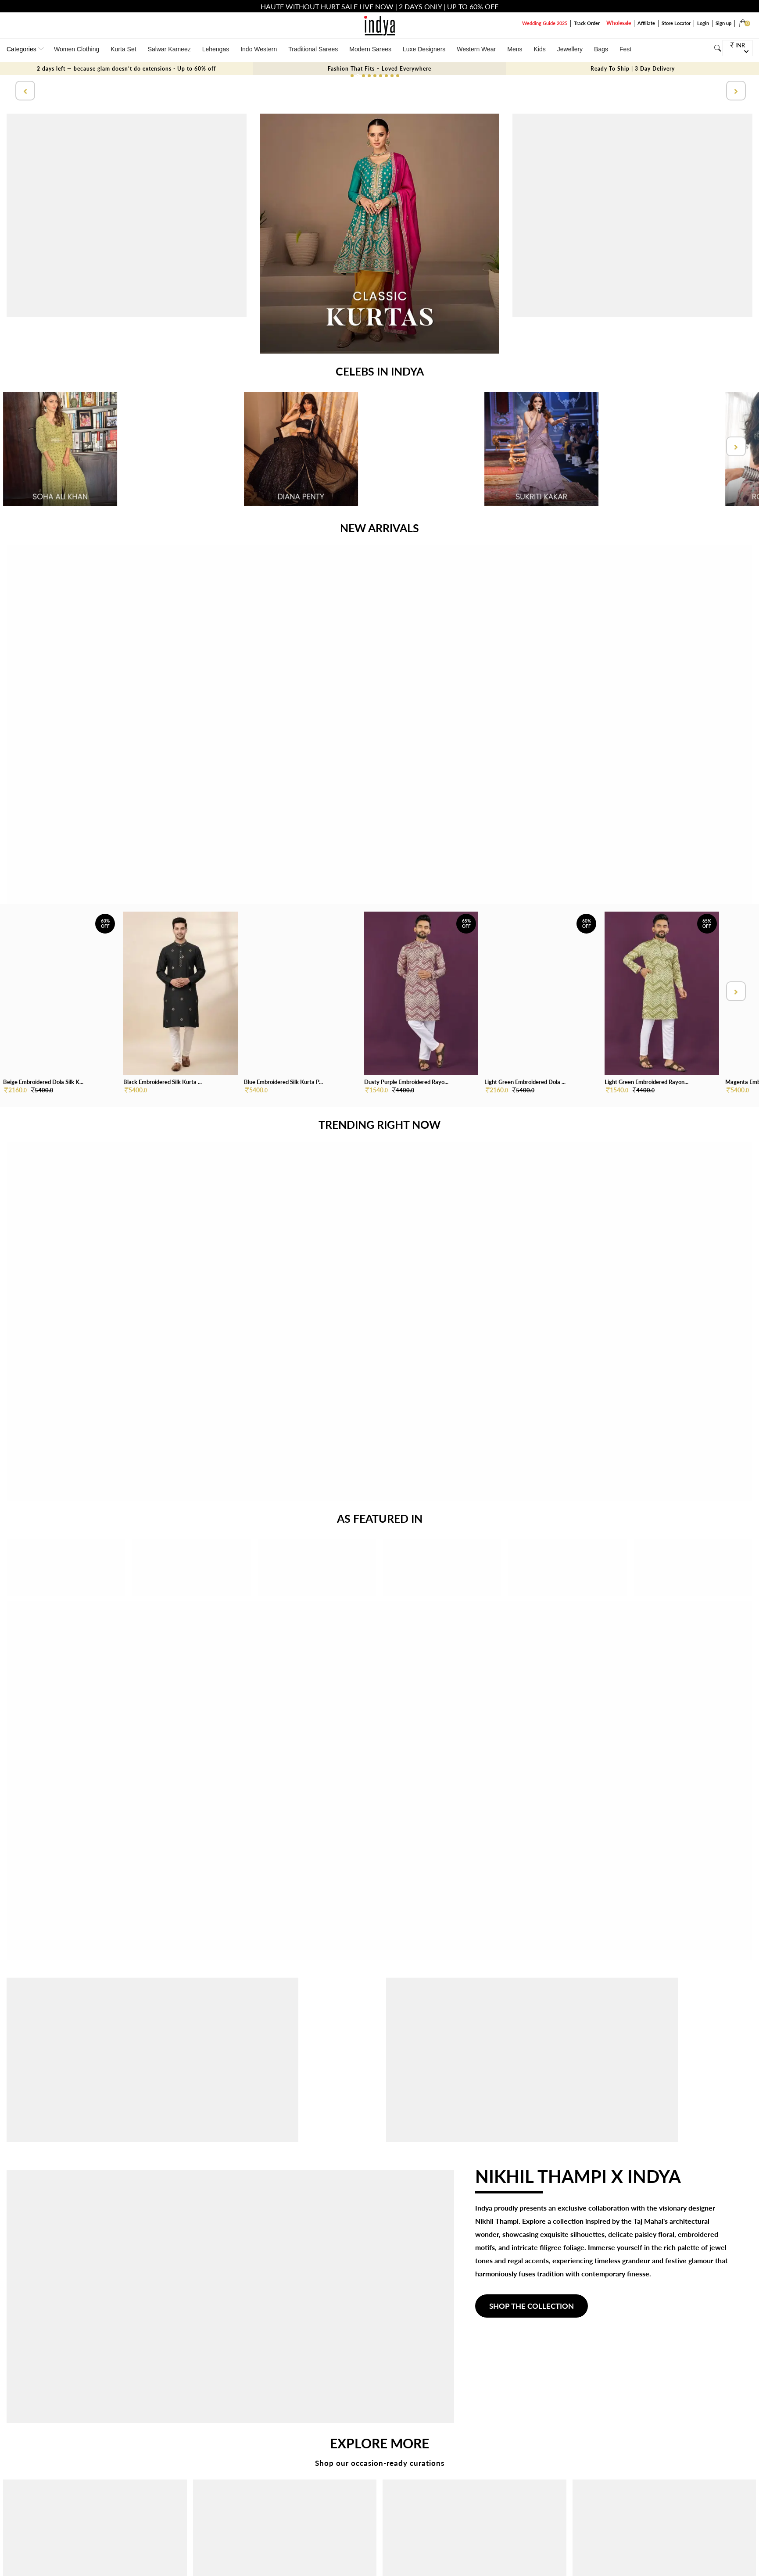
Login (703, 23)
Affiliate (646, 23)
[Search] (717, 48)
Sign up (723, 23)
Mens (514, 49)
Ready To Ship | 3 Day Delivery (633, 68)
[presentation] (24, 90)
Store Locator (676, 23)
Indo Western (258, 49)
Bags (601, 49)
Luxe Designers (424, 49)
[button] (352, 76)
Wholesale (618, 23)
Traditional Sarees (313, 49)
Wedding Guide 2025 (544, 23)
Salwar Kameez (169, 49)
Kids (540, 49)
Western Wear (476, 49)
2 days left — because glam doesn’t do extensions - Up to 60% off (126, 68)
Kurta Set (123, 49)
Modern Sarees (370, 49)
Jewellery (570, 49)
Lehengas (215, 49)
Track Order (587, 23)
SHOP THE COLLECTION (531, 2306)
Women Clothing (76, 49)
